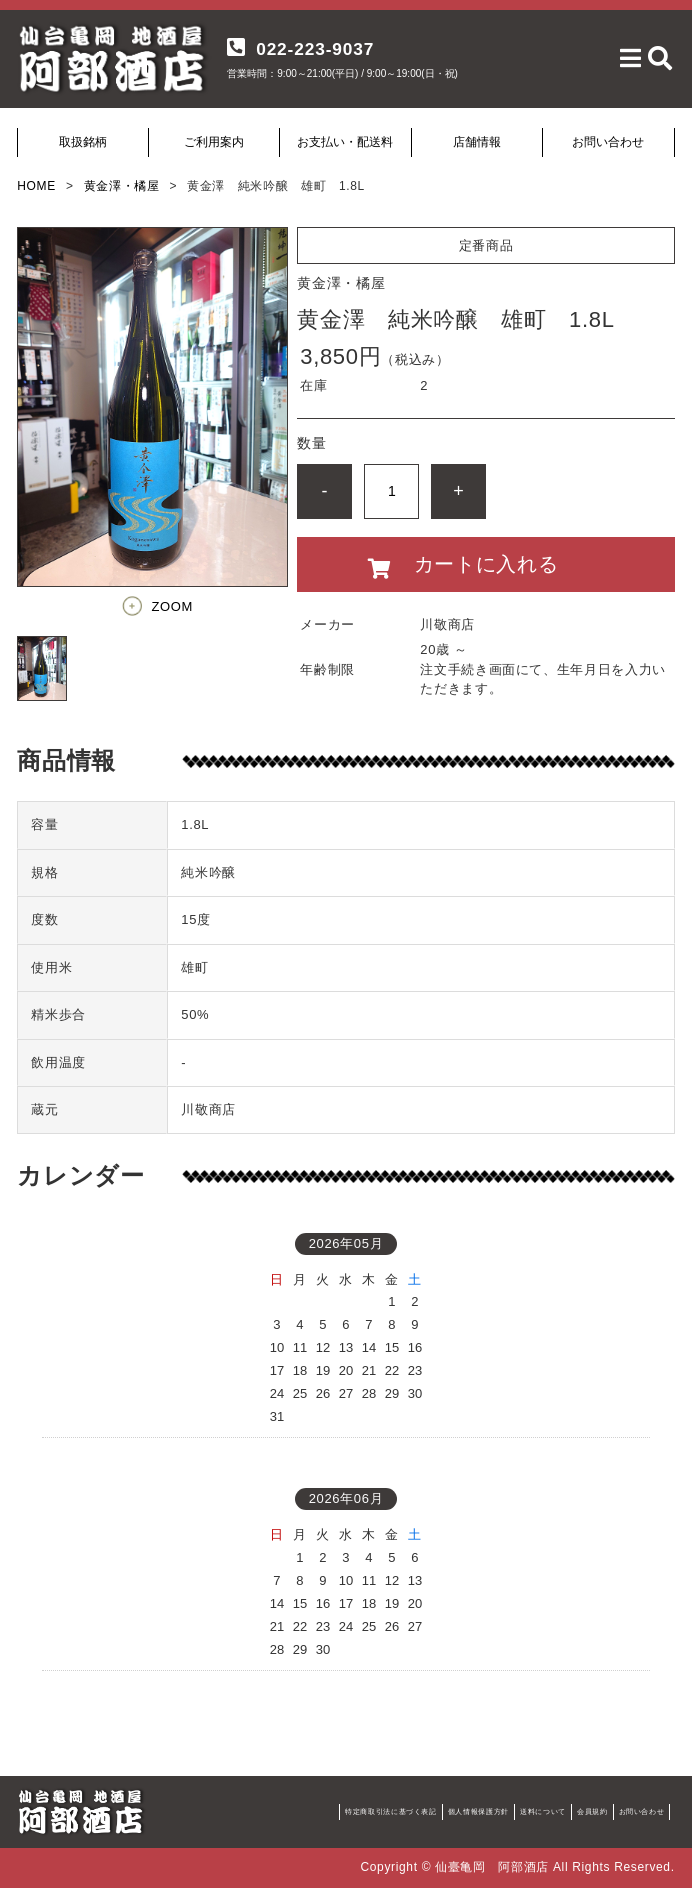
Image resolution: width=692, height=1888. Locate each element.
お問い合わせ (608, 142)
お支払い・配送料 (345, 142)
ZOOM (173, 606)
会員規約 (592, 1811)
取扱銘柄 (83, 142)
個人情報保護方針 (478, 1811)
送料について (543, 1811)
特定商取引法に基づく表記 (391, 1811)
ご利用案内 (214, 142)
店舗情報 (477, 142)
